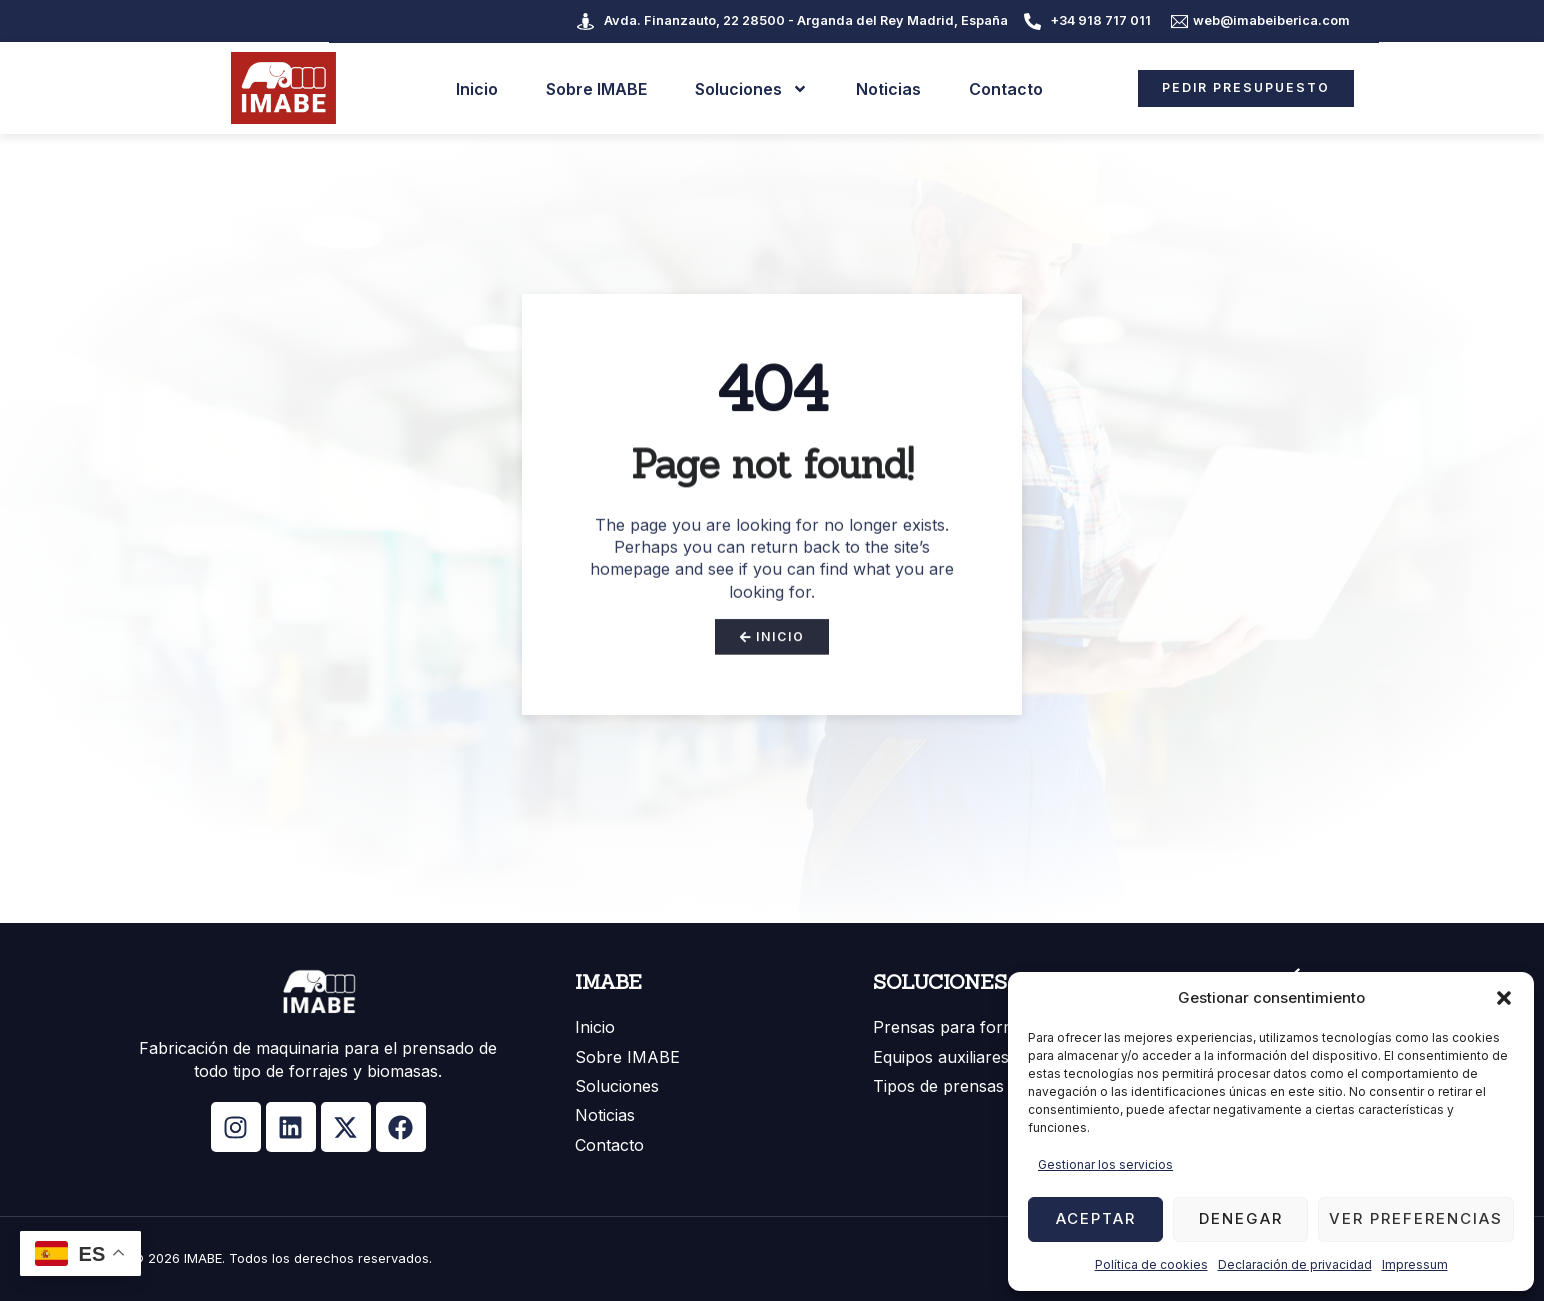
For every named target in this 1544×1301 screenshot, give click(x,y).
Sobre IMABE (587, 88)
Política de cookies (1151, 1264)
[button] (1504, 998)
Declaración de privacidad (1295, 1264)
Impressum (1415, 1264)
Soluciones (742, 88)
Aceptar (1096, 1218)
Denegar (1241, 1218)
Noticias (879, 88)
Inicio (468, 88)
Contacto (997, 88)
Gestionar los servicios (1105, 1164)
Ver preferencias (1416, 1218)
